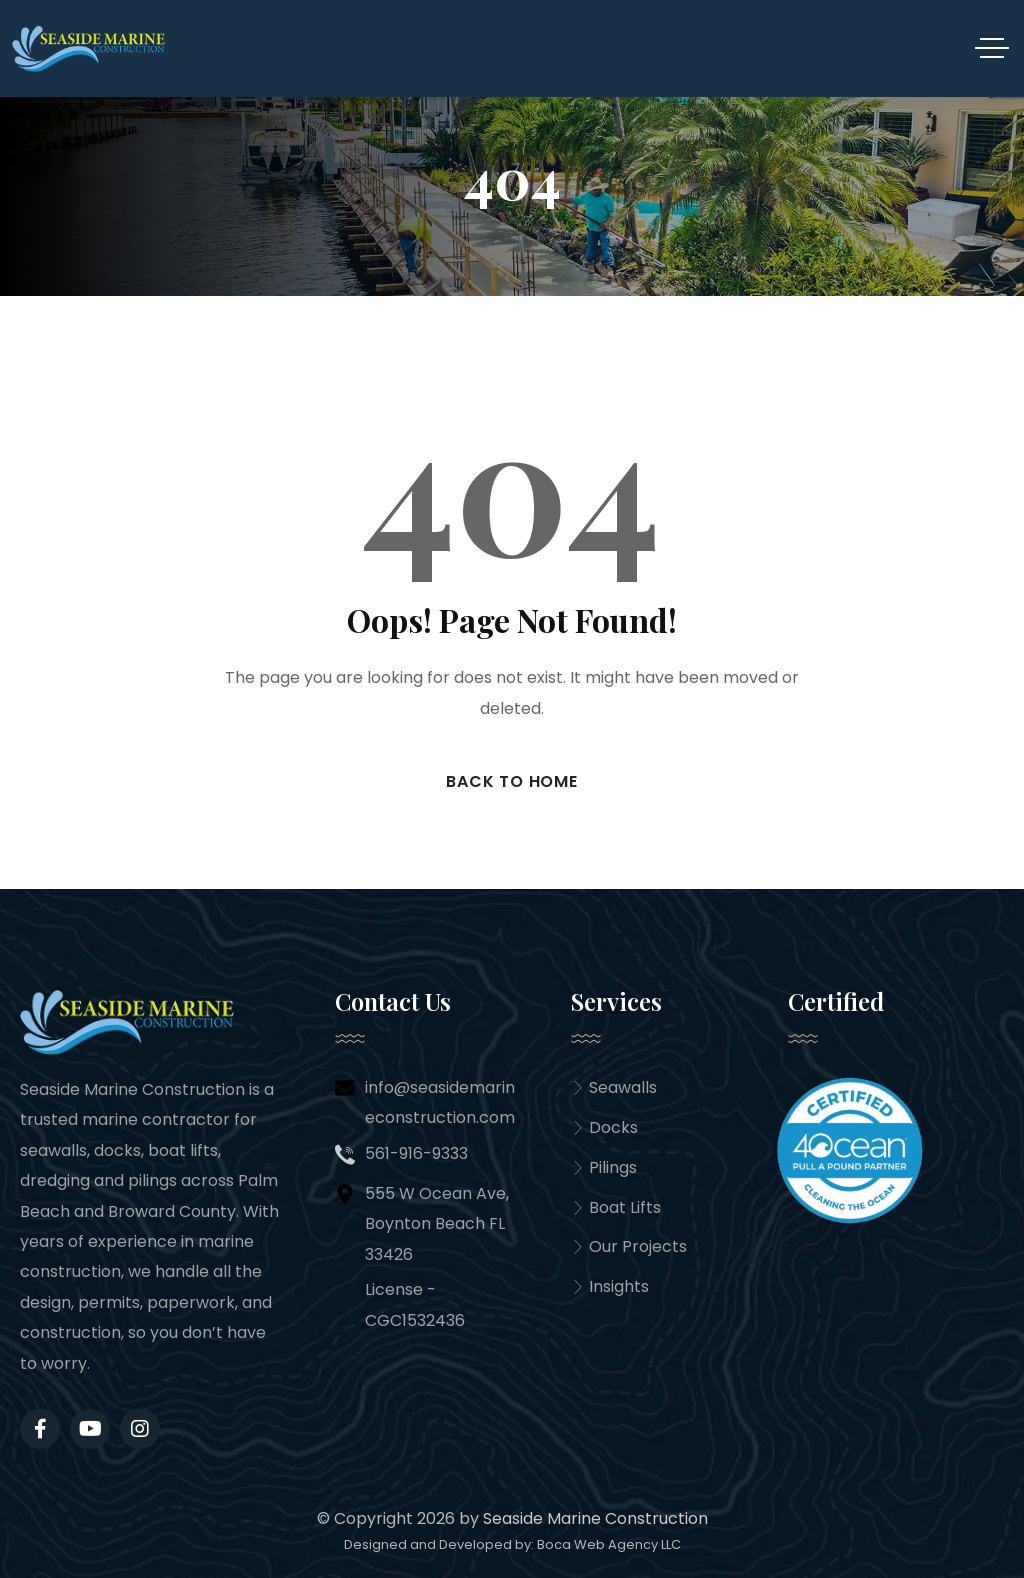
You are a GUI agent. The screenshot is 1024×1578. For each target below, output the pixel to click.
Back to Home (512, 781)
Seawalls (614, 1087)
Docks (604, 1127)
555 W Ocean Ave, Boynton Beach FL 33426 (437, 1224)
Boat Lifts (616, 1207)
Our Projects (629, 1247)
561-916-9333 (416, 1153)
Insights (610, 1287)
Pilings (604, 1167)
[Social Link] (90, 1429)
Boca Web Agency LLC (609, 1544)
